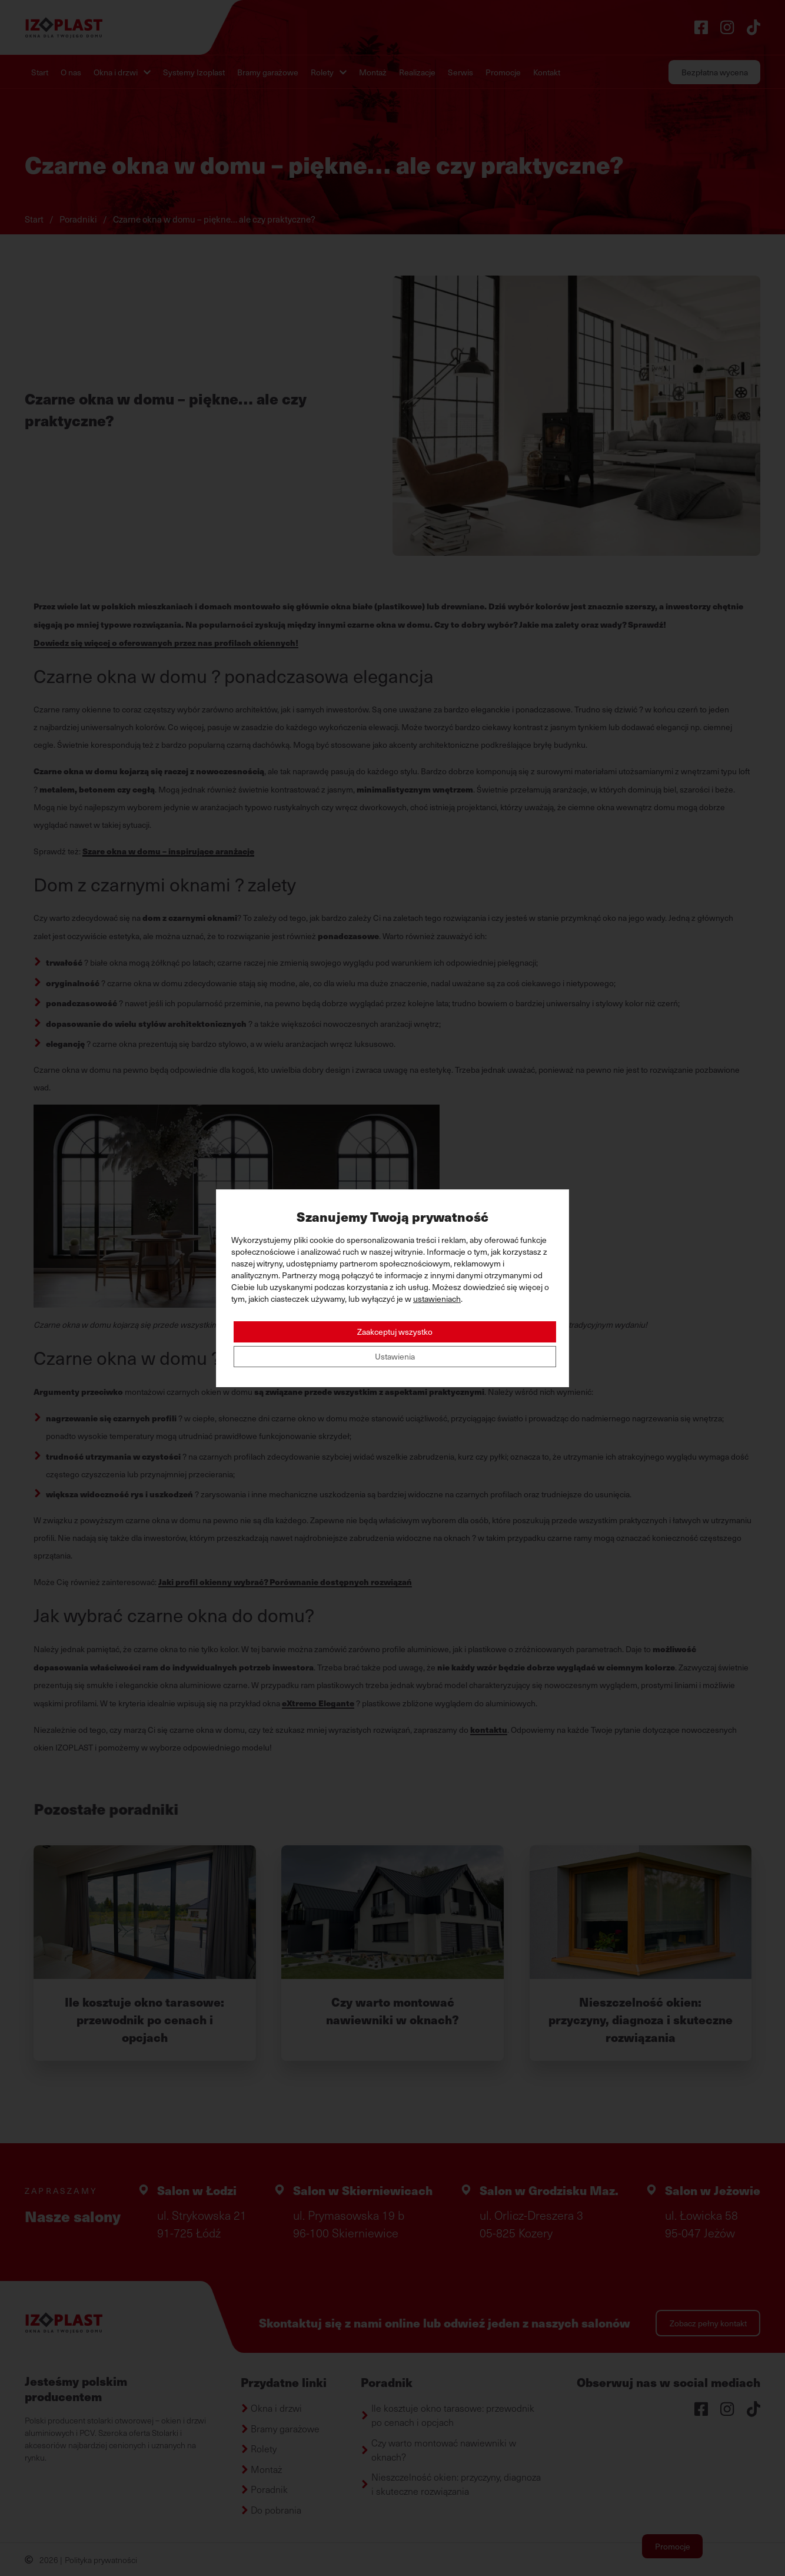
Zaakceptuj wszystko (395, 1331)
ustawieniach (437, 1298)
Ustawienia (395, 1356)
